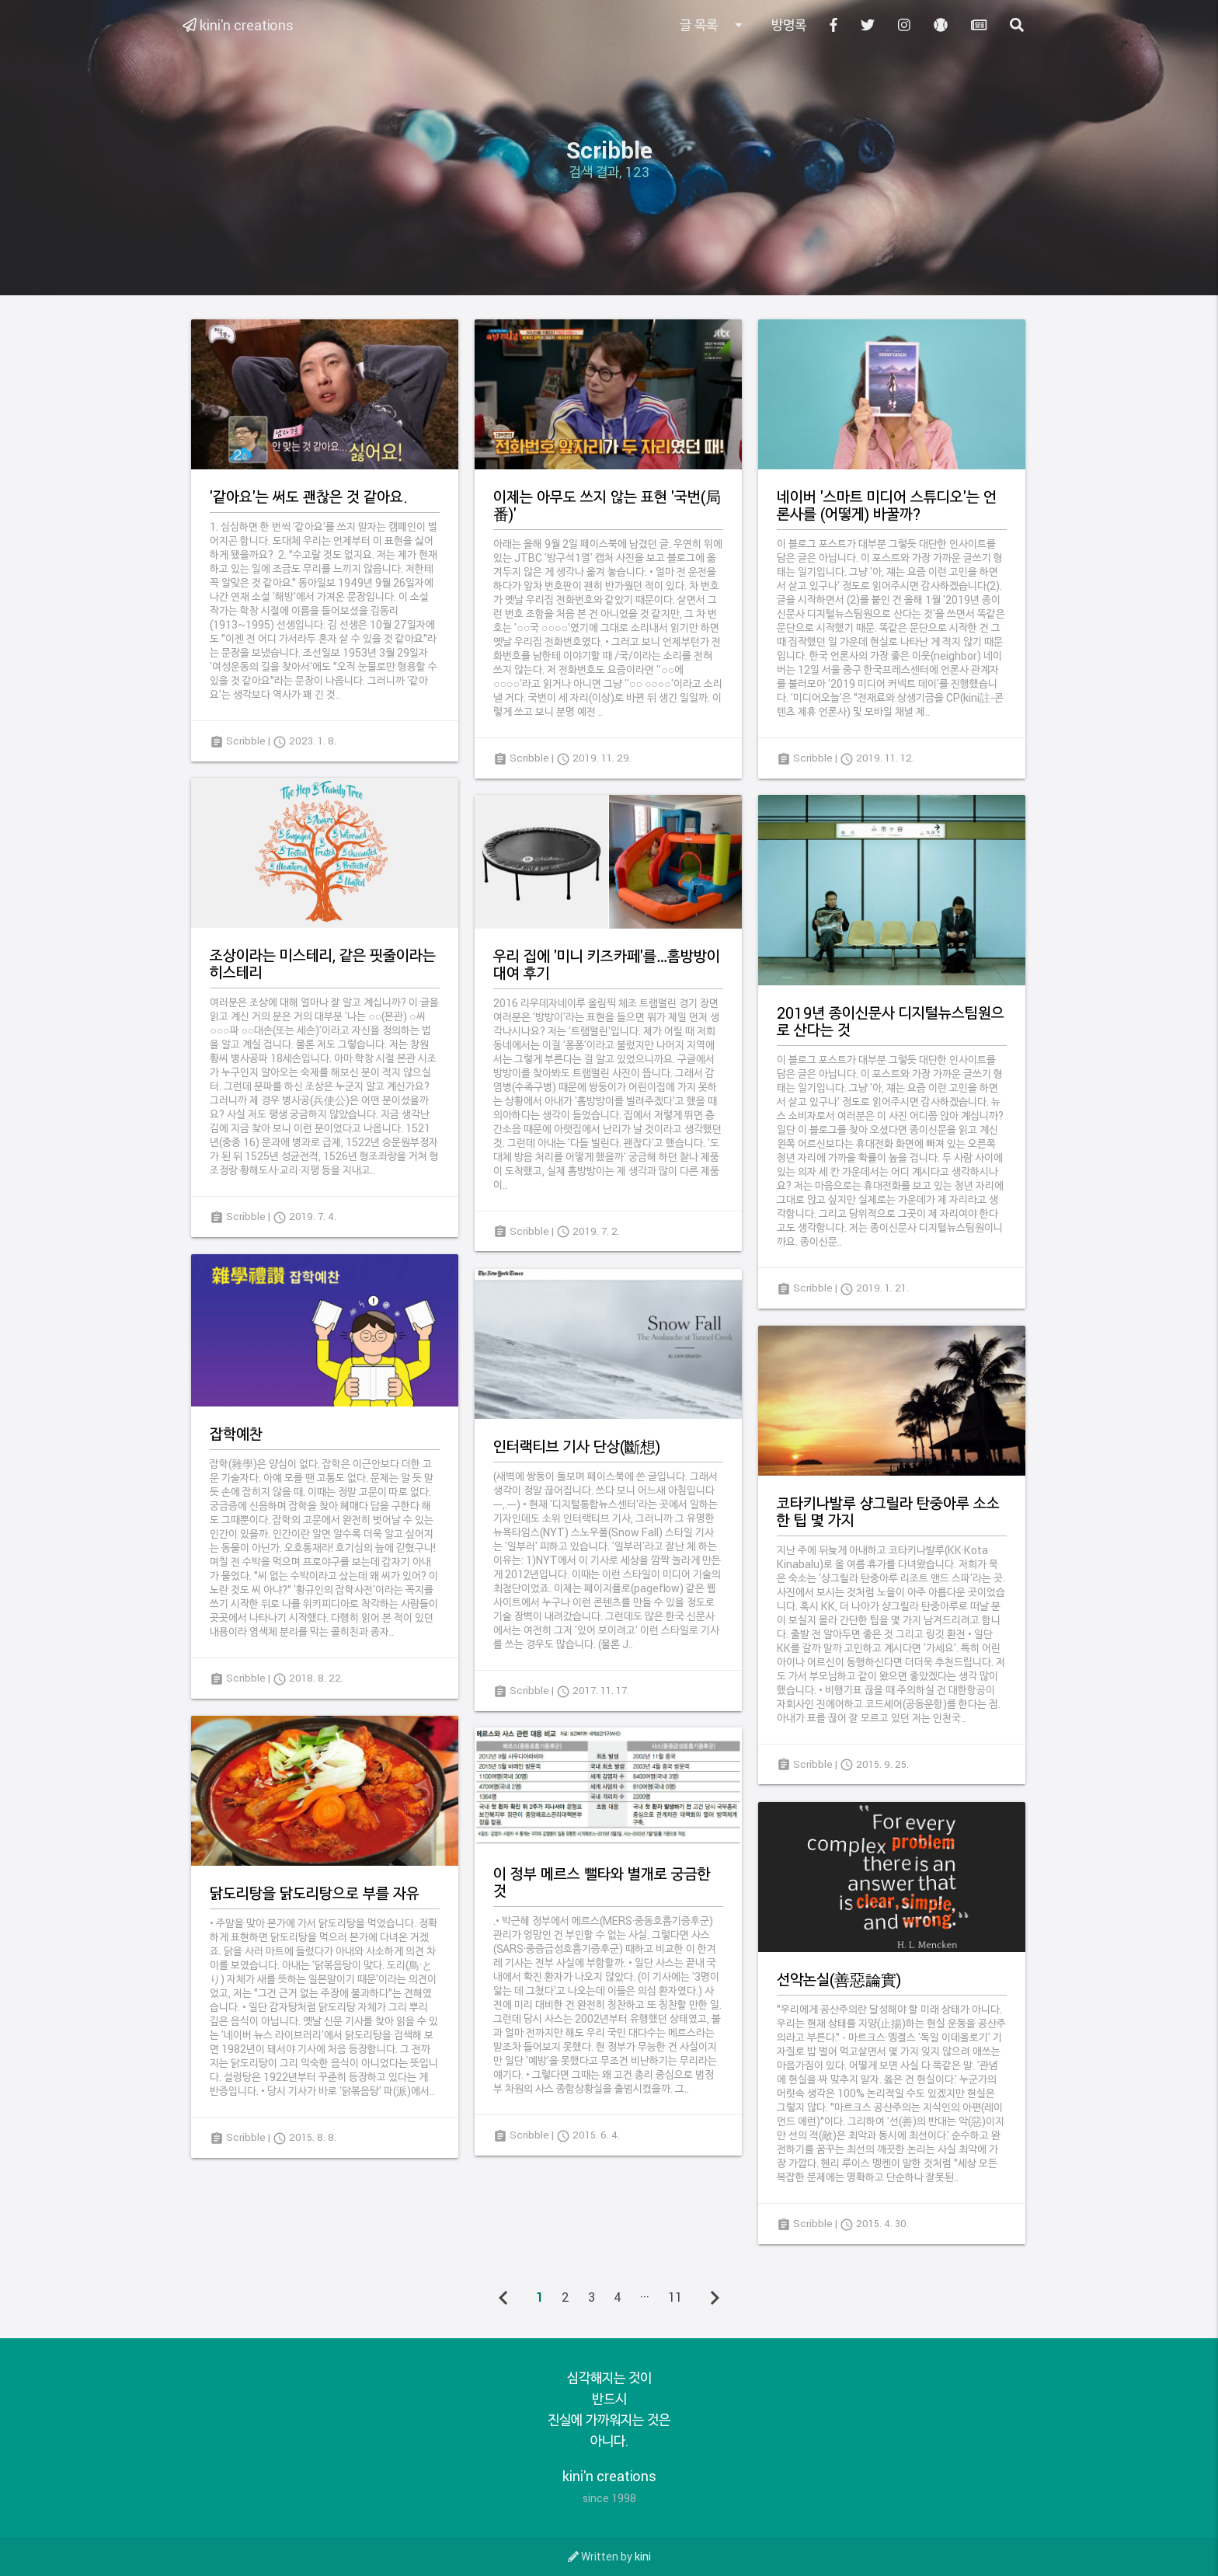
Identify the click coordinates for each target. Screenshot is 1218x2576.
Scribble (246, 741)
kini (643, 2556)
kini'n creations (238, 25)
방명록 (788, 25)
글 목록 (714, 25)
